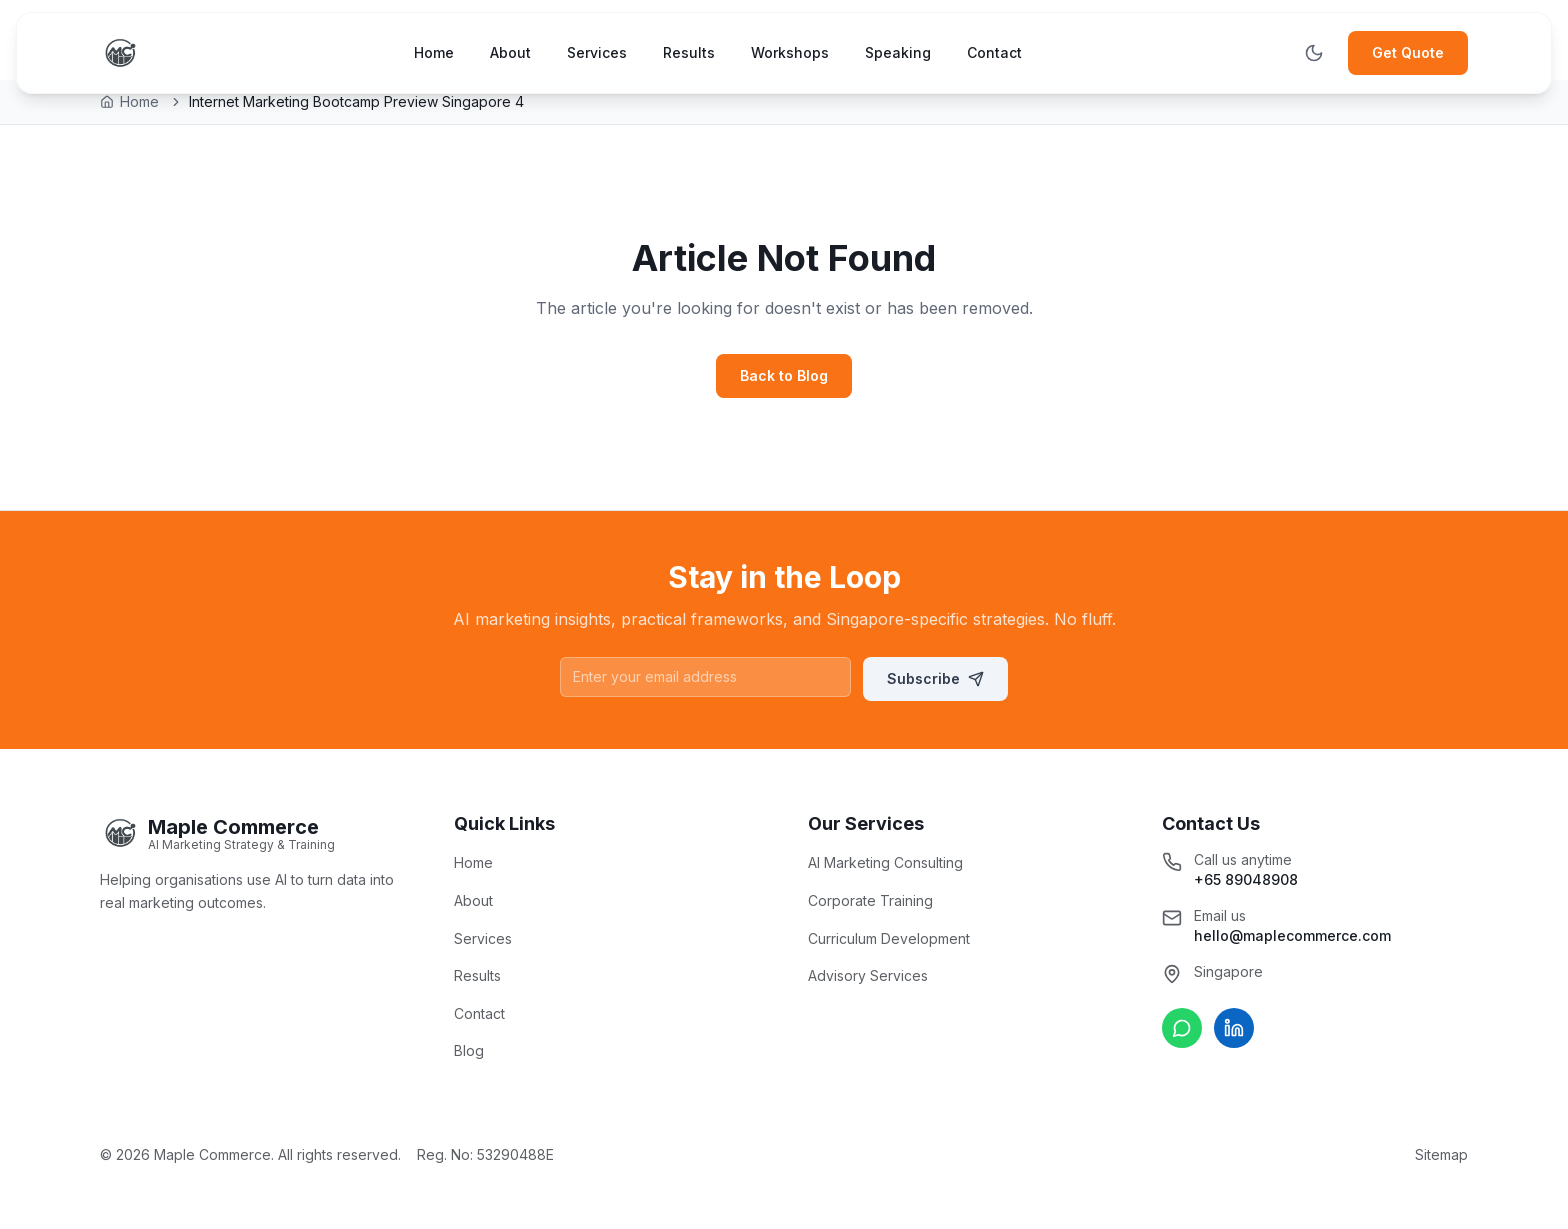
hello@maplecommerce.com (1292, 935)
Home (434, 52)
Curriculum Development (889, 938)
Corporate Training (870, 900)
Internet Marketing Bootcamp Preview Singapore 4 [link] (356, 101)
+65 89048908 (1246, 879)
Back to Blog (784, 375)
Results (689, 52)
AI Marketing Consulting (885, 862)
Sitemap (1441, 1154)
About (510, 52)
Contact (994, 52)
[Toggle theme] (1314, 53)
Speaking (898, 52)
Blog (469, 1050)
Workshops (790, 52)
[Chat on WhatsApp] (1182, 1028)
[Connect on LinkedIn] (1234, 1028)
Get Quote (1408, 52)
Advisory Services (868, 975)
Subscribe (935, 678)
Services (597, 52)
